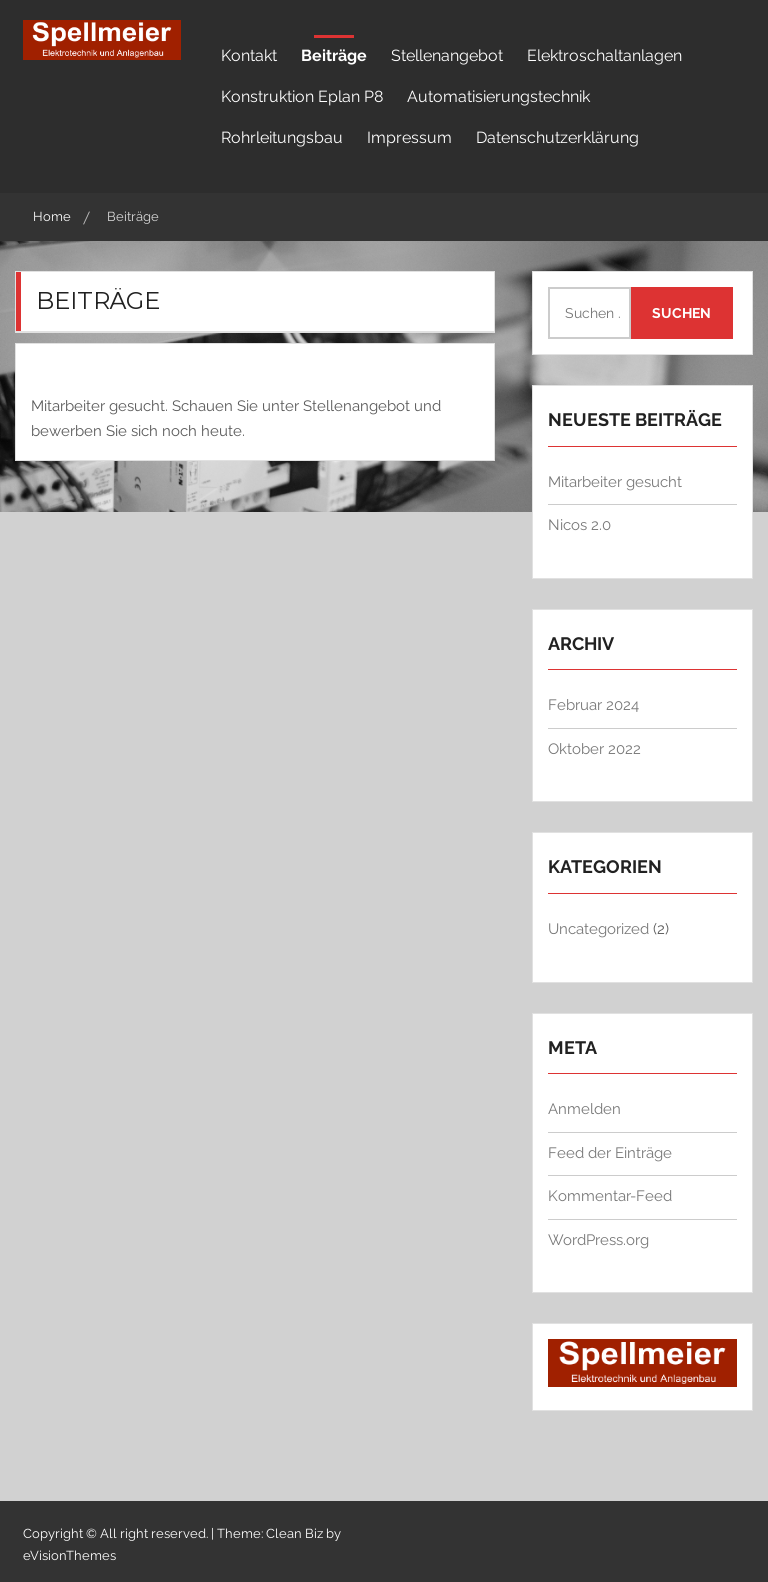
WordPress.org (598, 1240)
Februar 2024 (593, 705)
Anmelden (584, 1109)
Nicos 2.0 (579, 525)
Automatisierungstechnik (498, 96)
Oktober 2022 (594, 749)
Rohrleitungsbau (282, 137)
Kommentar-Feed (610, 1196)
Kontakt (249, 55)
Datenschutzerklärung (557, 137)
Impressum (409, 137)
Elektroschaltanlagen (604, 55)
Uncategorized (598, 929)
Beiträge (334, 55)
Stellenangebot (447, 55)
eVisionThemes (69, 1555)
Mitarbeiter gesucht (615, 482)
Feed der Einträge (610, 1153)
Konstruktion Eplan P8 (302, 96)
